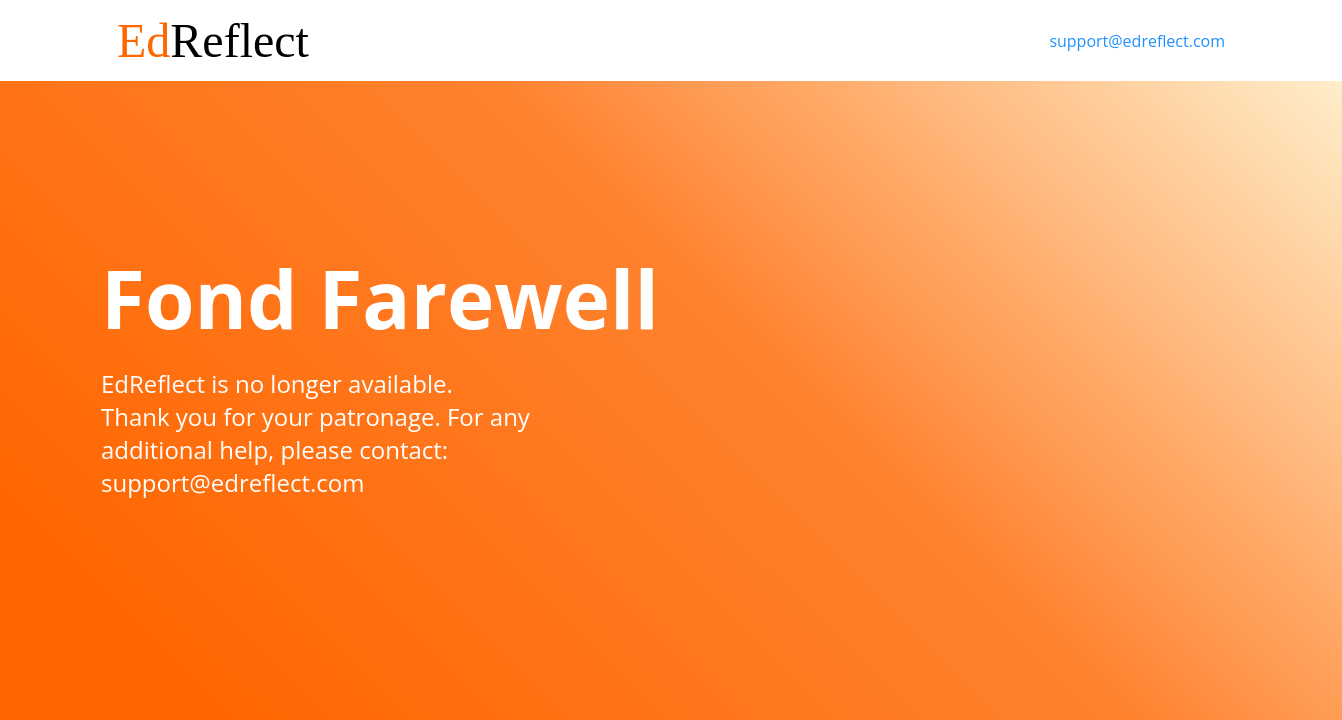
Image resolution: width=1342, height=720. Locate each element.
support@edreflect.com (1137, 41)
